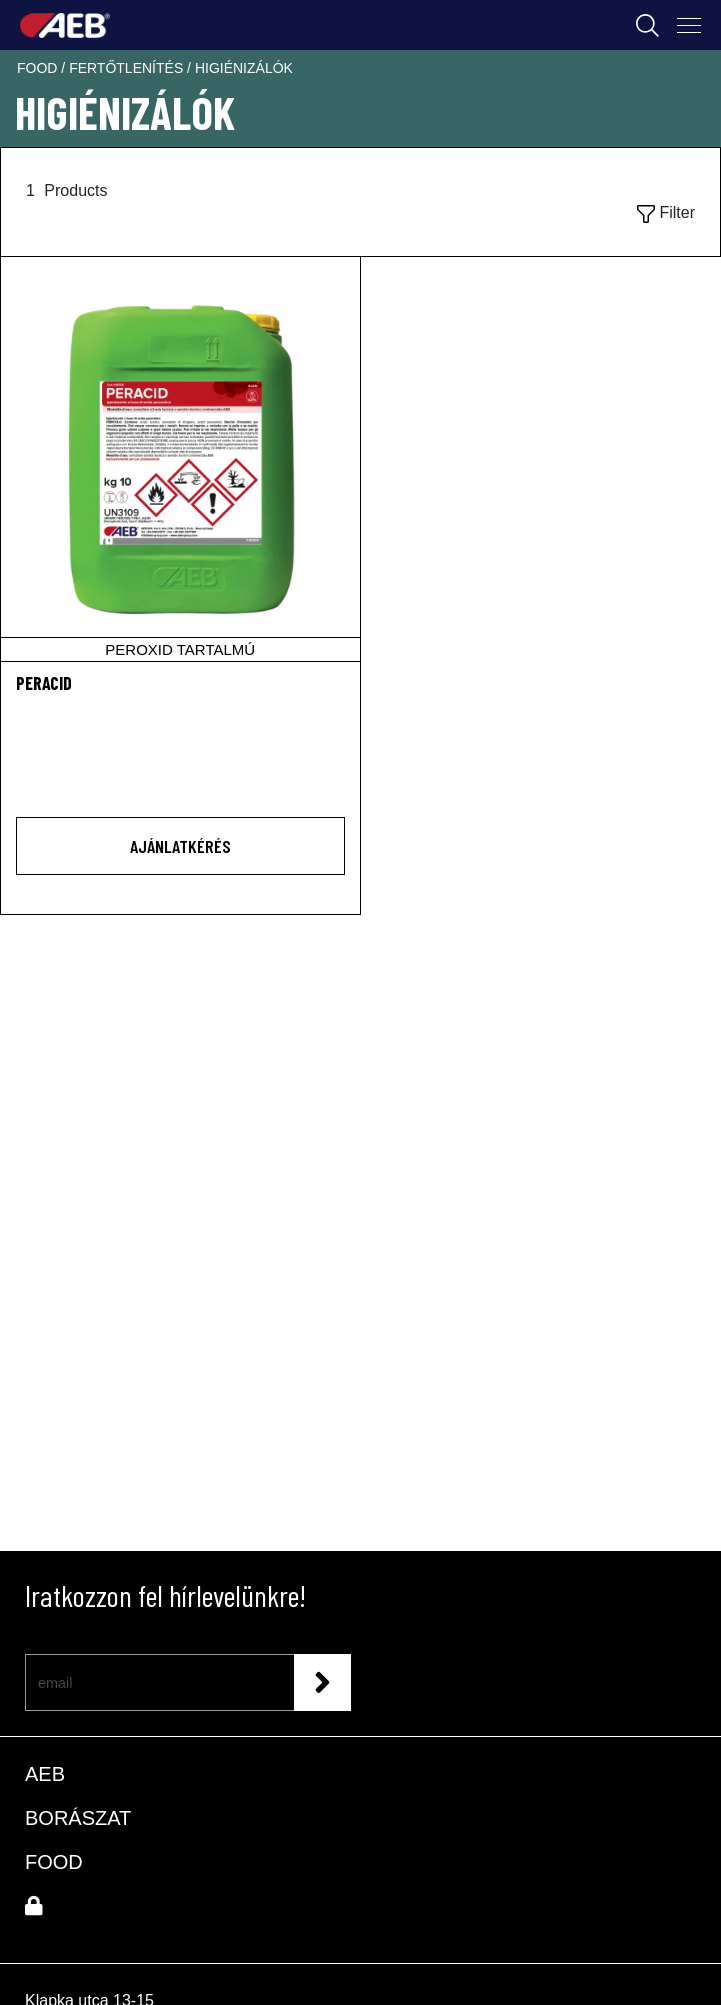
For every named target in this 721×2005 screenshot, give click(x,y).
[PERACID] (180, 459)
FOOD (54, 1862)
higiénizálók (244, 68)
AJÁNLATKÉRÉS (180, 846)
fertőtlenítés (128, 68)
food (39, 68)
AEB (45, 1774)
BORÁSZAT (78, 1818)
